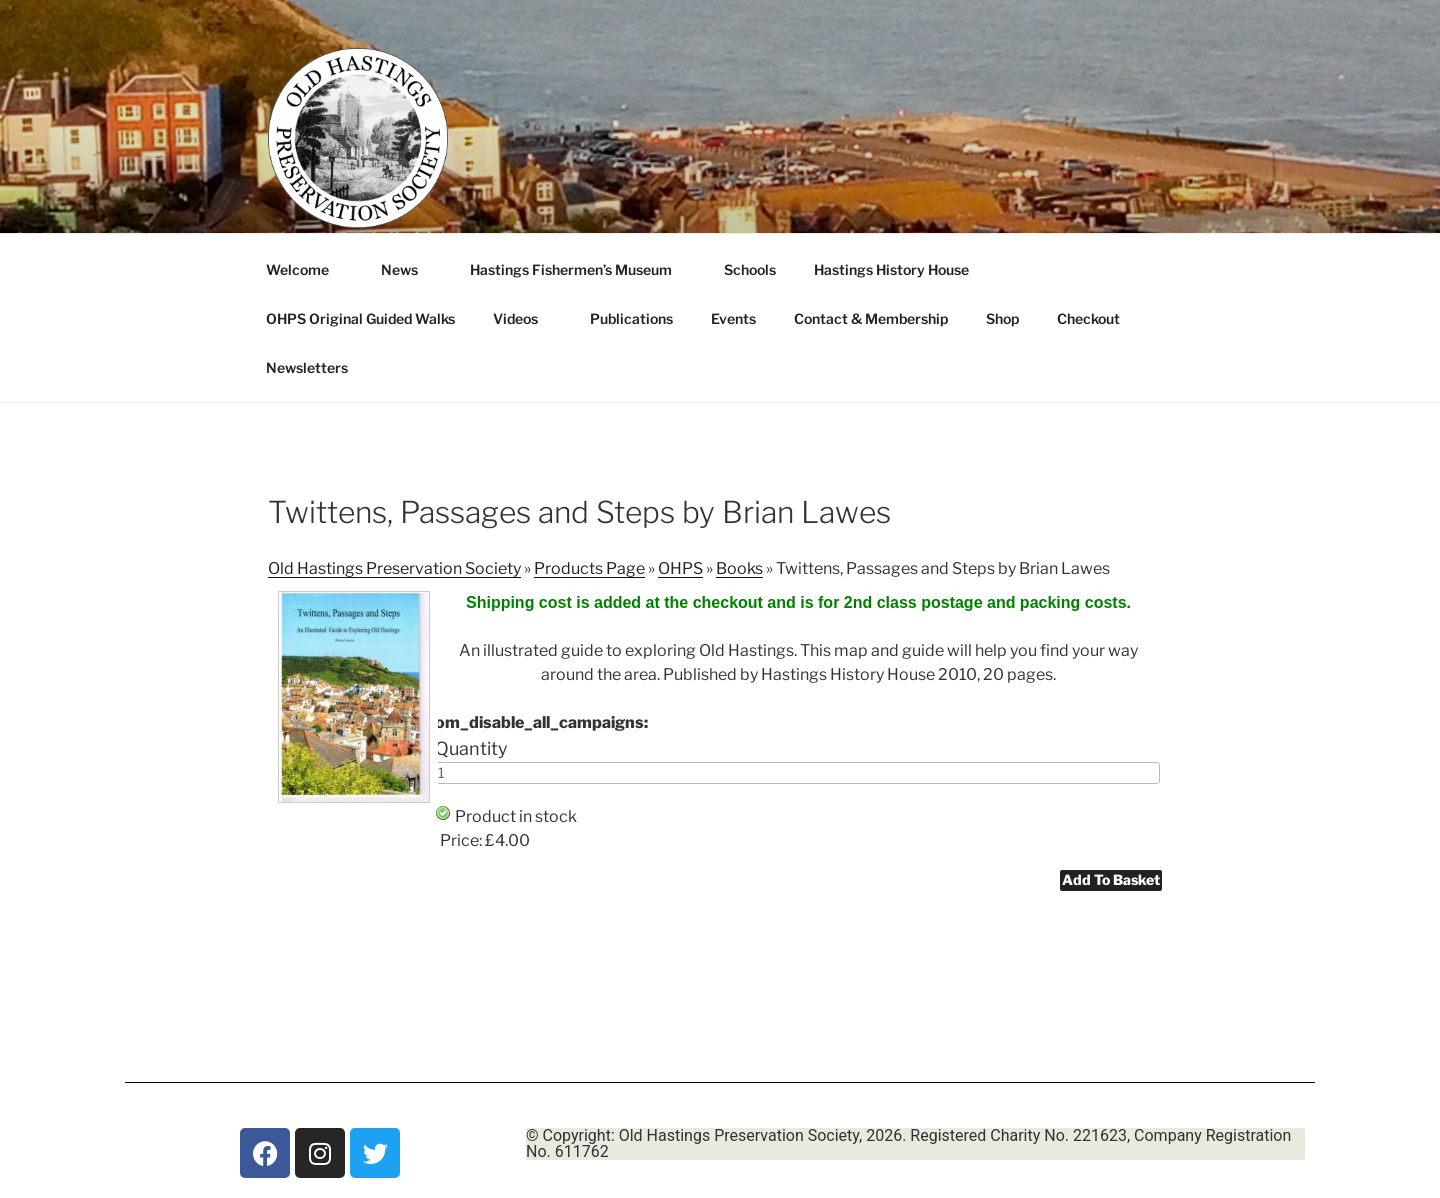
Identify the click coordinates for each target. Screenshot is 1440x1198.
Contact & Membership (871, 318)
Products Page (589, 568)
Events (733, 318)
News (409, 269)
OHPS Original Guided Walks (360, 318)
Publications (631, 318)
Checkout (1088, 318)
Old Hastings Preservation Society (394, 568)
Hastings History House (901, 269)
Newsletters (316, 367)
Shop (1002, 318)
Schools (750, 269)
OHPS (680, 568)
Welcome (307, 269)
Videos (525, 318)
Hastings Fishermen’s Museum (580, 269)
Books (739, 568)
